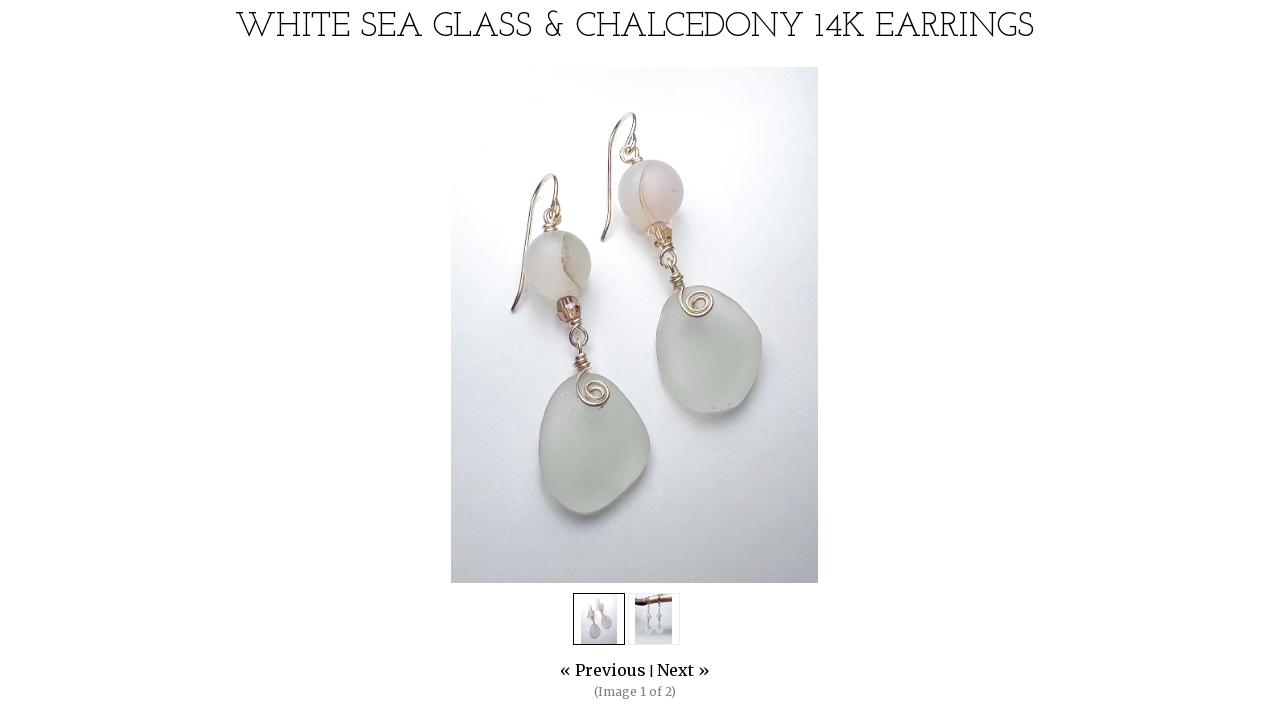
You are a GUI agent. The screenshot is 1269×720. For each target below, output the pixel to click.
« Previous (603, 670)
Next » (683, 670)
